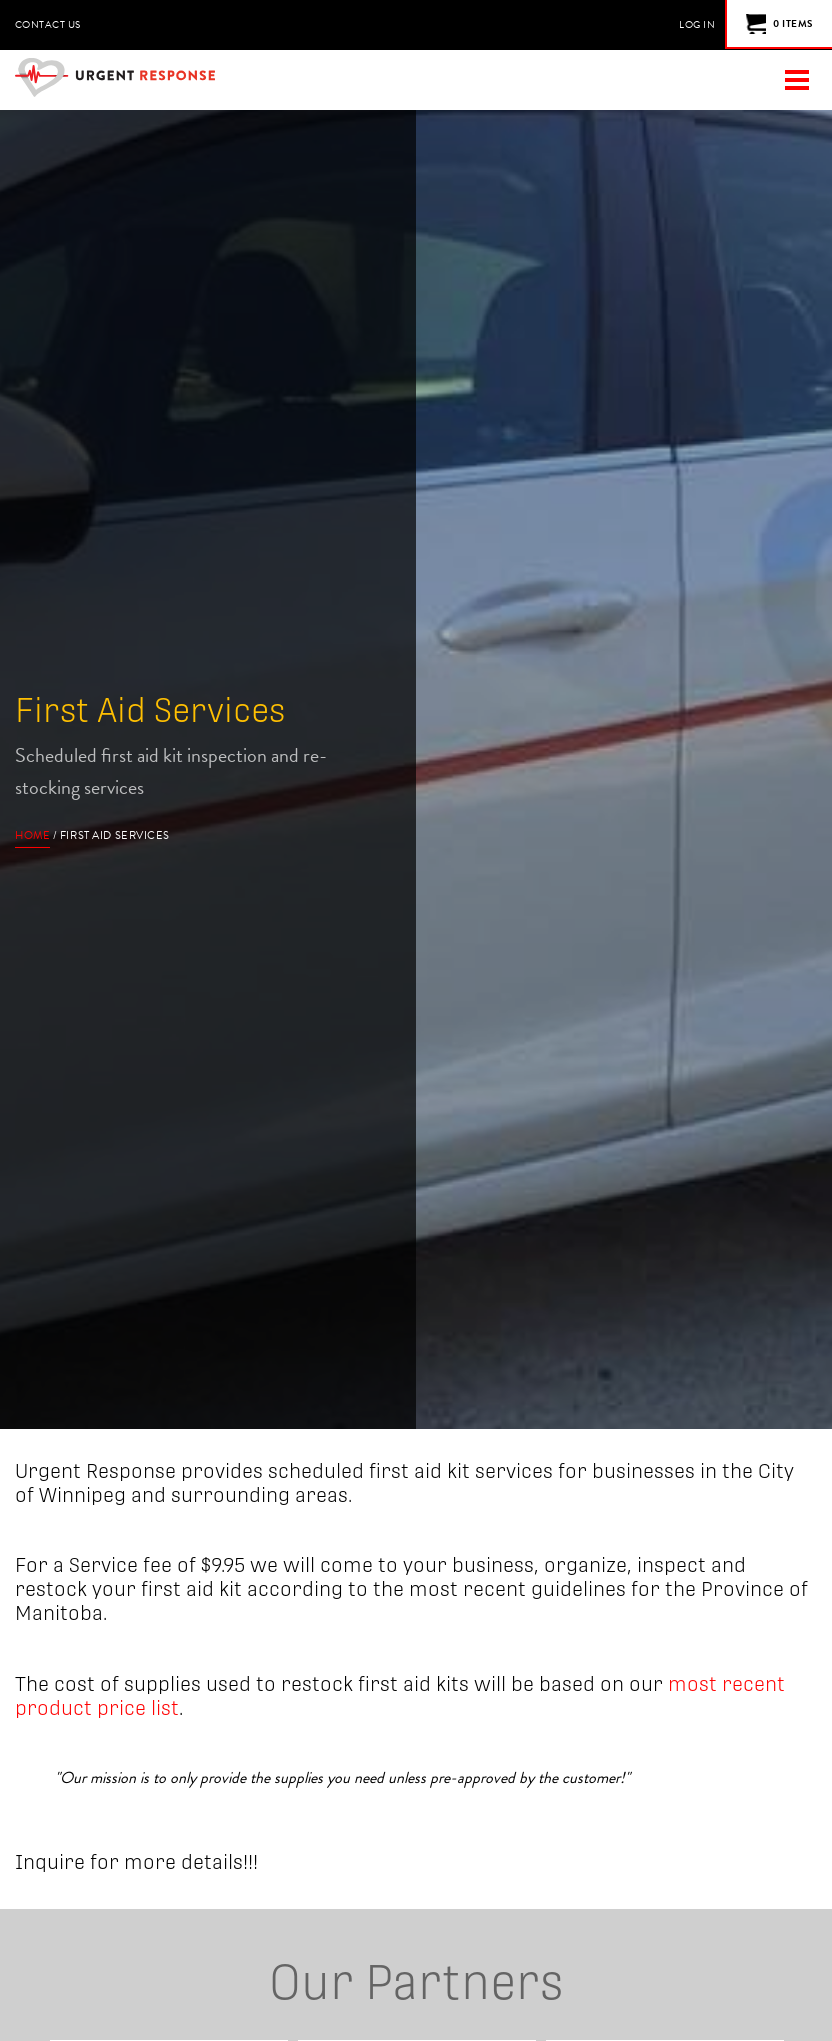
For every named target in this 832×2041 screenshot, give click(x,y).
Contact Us (48, 24)
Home (32, 835)
